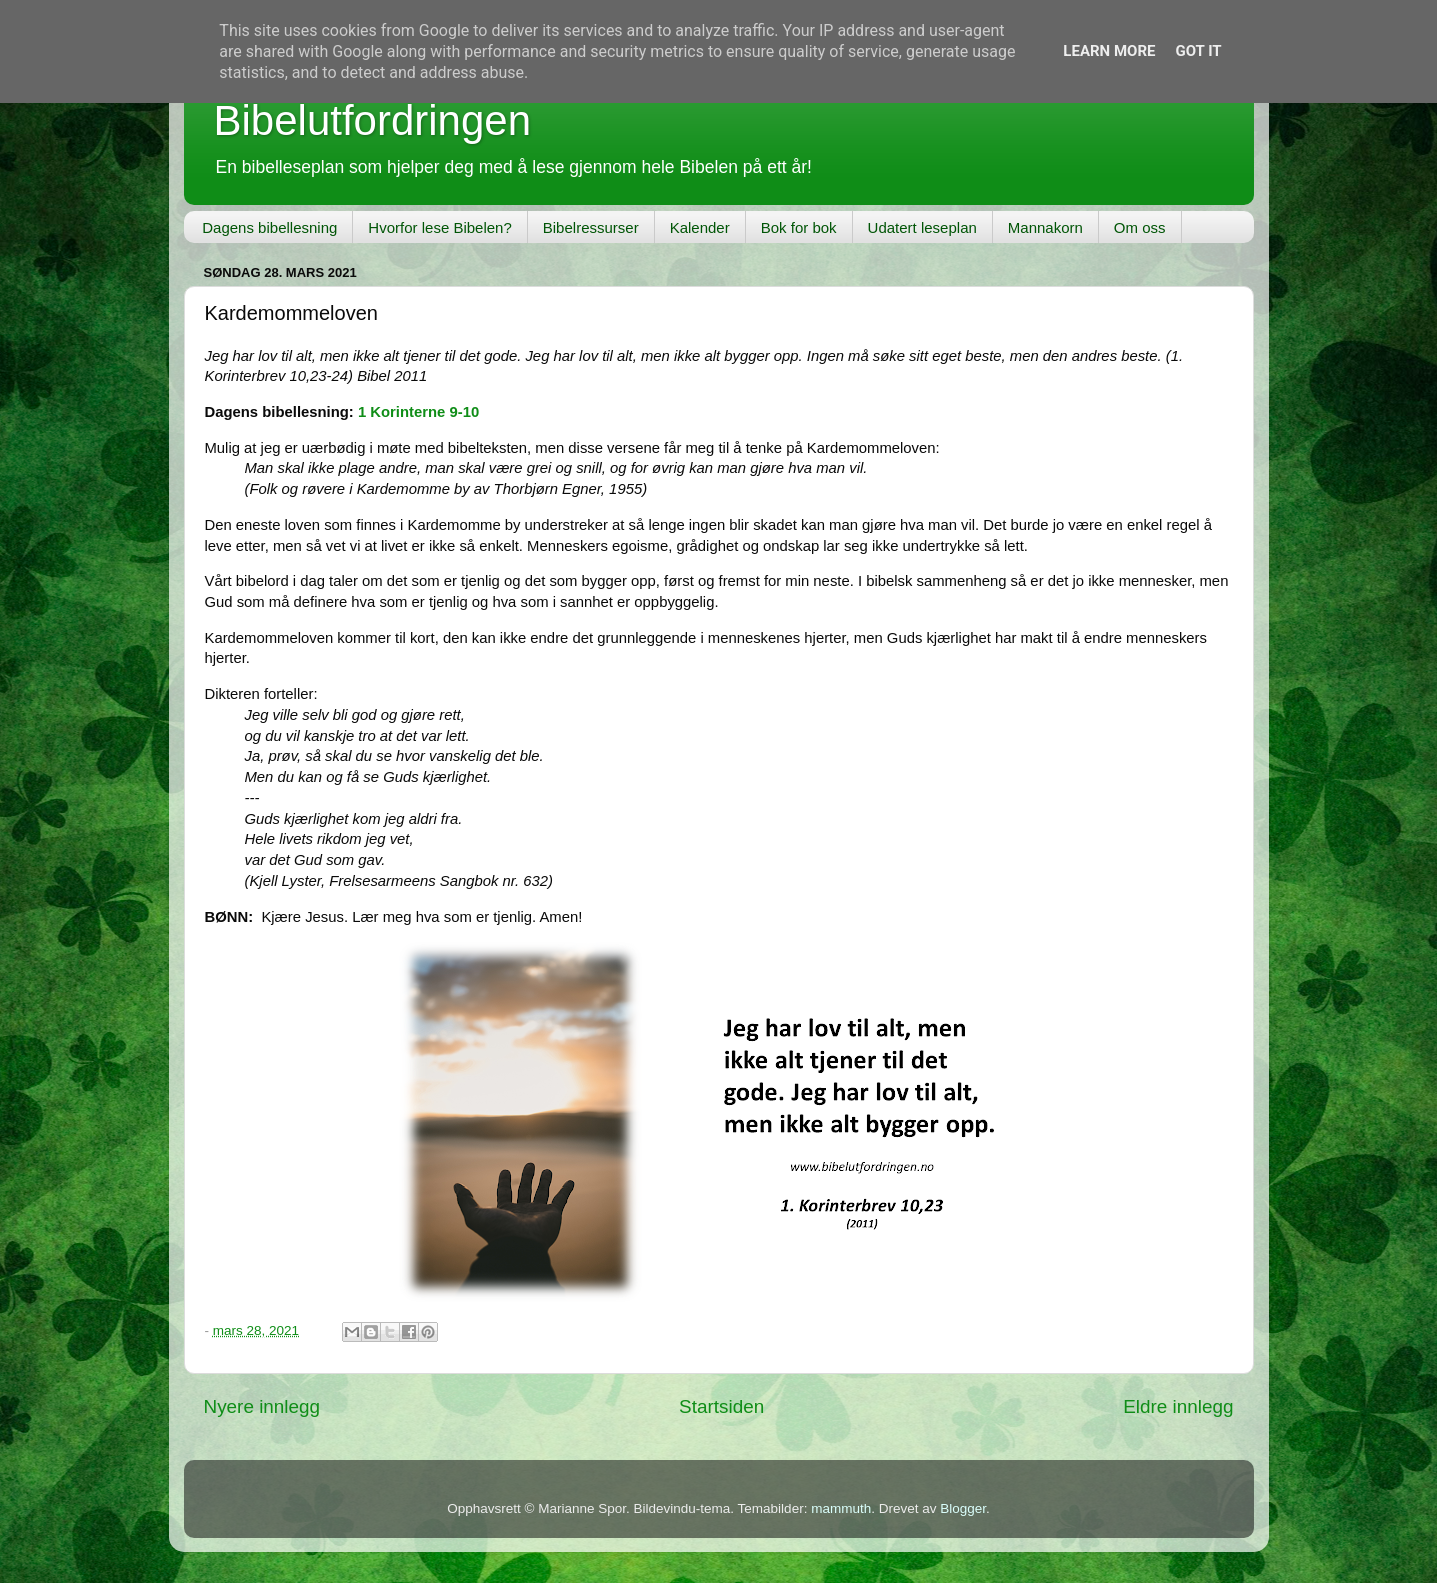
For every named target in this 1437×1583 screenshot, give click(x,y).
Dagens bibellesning (269, 227)
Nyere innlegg (262, 1406)
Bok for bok (799, 227)
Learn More (1109, 51)
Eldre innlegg (1178, 1406)
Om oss (1140, 227)
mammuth (841, 1508)
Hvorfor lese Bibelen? (439, 227)
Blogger (963, 1508)
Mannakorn (1045, 227)
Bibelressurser (591, 227)
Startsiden (721, 1406)
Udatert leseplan (922, 227)
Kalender (700, 227)
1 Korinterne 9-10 (418, 412)
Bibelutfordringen (373, 120)
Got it (1198, 51)
